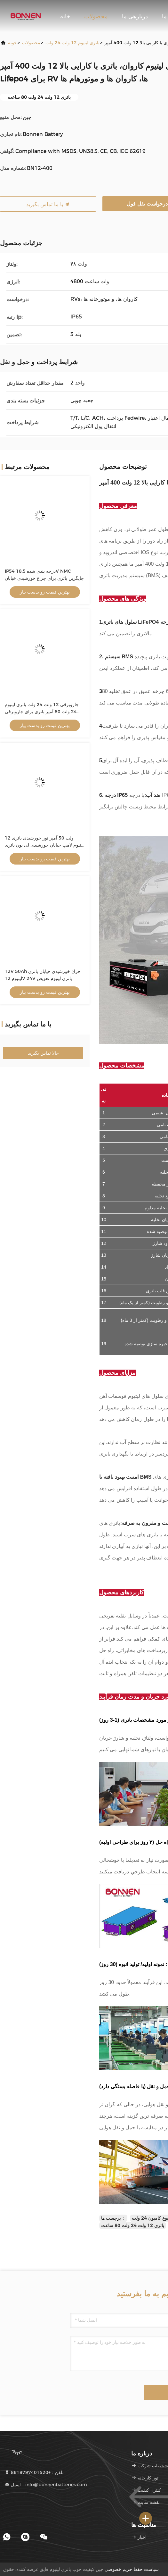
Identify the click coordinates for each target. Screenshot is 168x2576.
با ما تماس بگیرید (48, 204)
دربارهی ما (135, 16)
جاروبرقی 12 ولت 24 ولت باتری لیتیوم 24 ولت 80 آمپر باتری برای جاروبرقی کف (42, 712)
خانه (65, 16)
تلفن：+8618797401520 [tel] (34, 2472)
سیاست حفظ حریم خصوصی (132, 2569)
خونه (12, 43)
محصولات (96, 16)
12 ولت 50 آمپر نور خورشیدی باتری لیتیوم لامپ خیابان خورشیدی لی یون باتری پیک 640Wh (44, 845)
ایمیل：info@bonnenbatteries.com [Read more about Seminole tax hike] (45, 2484)
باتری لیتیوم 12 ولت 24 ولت (72, 43)
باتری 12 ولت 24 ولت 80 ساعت (132, 2225)
